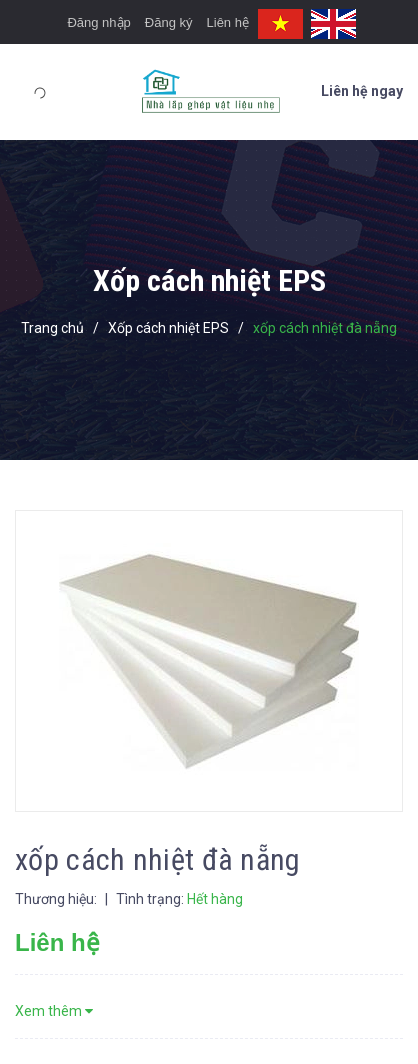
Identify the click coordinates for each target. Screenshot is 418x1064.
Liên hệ (228, 22)
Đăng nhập (98, 22)
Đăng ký (169, 22)
